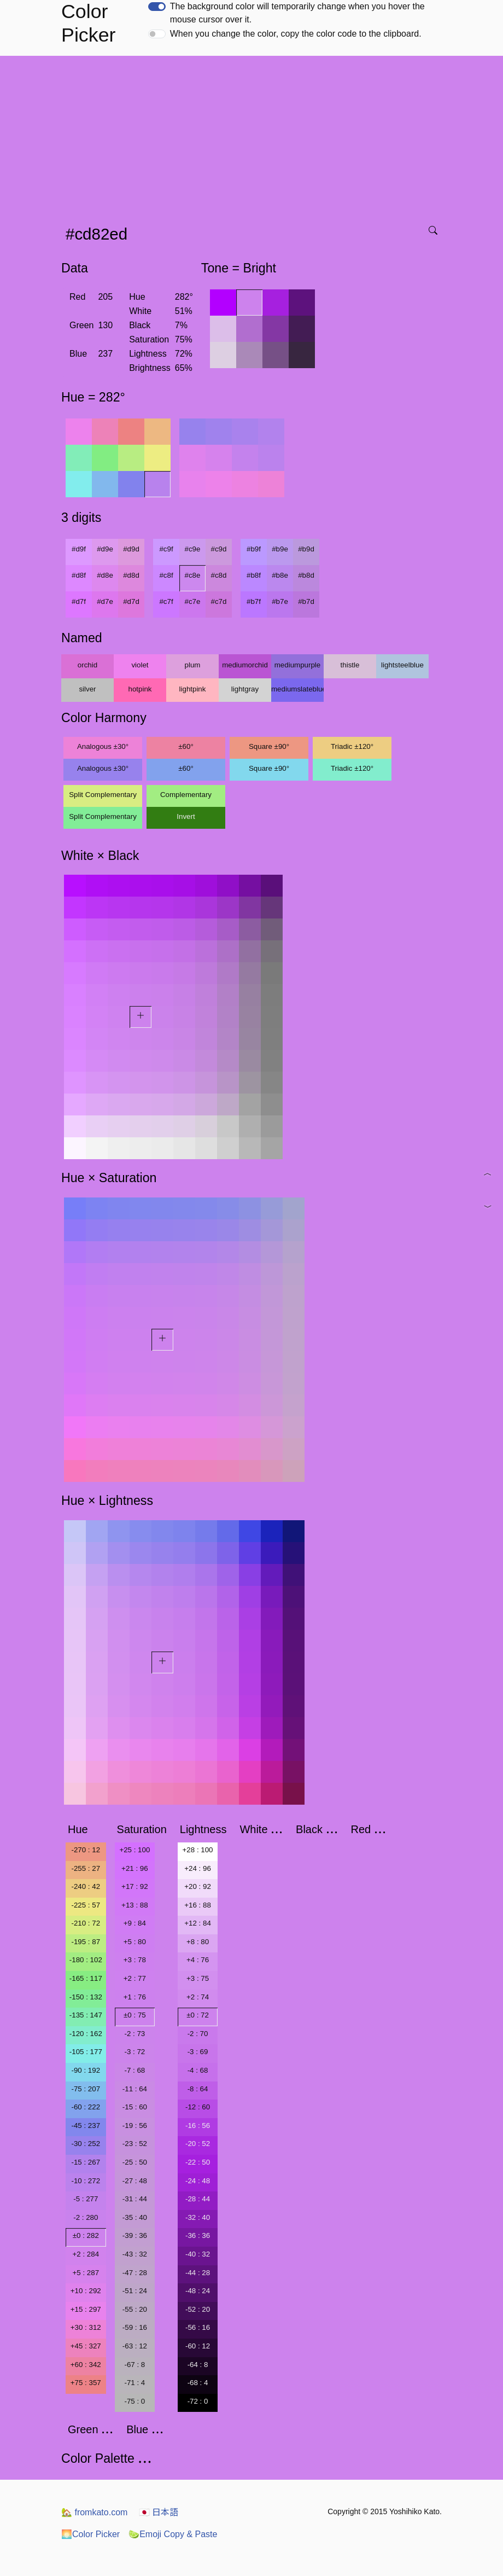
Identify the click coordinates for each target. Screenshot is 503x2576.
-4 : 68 (198, 2070)
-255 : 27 (85, 1868)
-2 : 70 (198, 2034)
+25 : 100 (134, 1850)
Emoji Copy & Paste (172, 2534)
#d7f (79, 601)
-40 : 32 (197, 2254)
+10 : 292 (86, 2291)
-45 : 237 (85, 2125)
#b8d (306, 575)
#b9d (306, 549)
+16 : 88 (197, 1905)
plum (193, 665)
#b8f (254, 575)
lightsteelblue (402, 665)
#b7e (280, 601)
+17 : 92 (134, 1886)
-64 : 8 (198, 2364)
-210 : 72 (85, 1923)
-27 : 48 (134, 2181)
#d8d (131, 575)
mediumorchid (245, 665)
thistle (350, 665)
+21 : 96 (134, 1868)
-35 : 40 (134, 2217)
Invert (186, 816)
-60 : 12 (197, 2346)
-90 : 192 (85, 2070)
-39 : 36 (134, 2235)
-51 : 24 (134, 2291)
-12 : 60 (197, 2107)
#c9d (219, 549)
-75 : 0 (134, 2401)
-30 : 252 (85, 2143)
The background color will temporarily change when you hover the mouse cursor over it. (297, 13)
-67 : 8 (134, 2364)
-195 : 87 (85, 1942)
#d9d (131, 549)
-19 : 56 (134, 2125)
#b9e (280, 549)
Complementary (186, 794)
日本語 (158, 2512)
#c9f (166, 549)
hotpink (140, 689)
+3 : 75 (197, 1978)
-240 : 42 (85, 1886)
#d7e (105, 601)
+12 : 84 (197, 1923)
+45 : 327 (86, 2346)
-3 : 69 (198, 2052)
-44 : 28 (197, 2273)
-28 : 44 (197, 2199)
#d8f (79, 575)
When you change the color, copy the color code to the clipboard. (296, 33)
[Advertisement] (254, 136)
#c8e (193, 575)
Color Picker (90, 2534)
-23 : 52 (134, 2143)
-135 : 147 (85, 2015)
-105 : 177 (85, 2052)
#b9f (254, 549)
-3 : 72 (134, 2052)
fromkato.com (94, 2512)
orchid (87, 665)
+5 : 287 (86, 2273)
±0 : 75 (135, 2015)
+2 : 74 (197, 1997)
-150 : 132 (85, 1997)
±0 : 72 (197, 2015)
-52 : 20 (197, 2309)
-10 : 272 (85, 2181)
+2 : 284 (86, 2254)
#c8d (219, 575)
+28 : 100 (198, 1850)
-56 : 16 (197, 2327)
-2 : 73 (134, 2034)
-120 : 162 (85, 2034)
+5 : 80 (135, 1942)
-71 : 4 (134, 2383)
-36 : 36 (197, 2235)
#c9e (193, 549)
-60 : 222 (85, 2107)
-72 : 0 (198, 2401)
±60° (185, 746)
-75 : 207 (85, 2089)
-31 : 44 (134, 2199)
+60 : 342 (86, 2364)
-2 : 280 (85, 2217)
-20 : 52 (197, 2143)
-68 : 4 (198, 2383)
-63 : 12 (134, 2346)
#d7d (131, 601)
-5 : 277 (85, 2199)
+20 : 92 (197, 1886)
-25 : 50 (134, 2162)
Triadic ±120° (352, 746)
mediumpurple (297, 665)
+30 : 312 (86, 2327)
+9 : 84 (135, 1923)
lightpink (192, 689)
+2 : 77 (135, 1978)
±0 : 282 (86, 2235)
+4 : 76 (197, 1960)
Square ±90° (269, 746)
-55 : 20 (134, 2309)
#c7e (193, 601)
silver (87, 689)
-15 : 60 (134, 2107)
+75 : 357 (86, 2383)
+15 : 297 (86, 2309)
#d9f (79, 549)
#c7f (166, 601)
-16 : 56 (197, 2125)
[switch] (157, 6)
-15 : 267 (85, 2162)
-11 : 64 (134, 2089)
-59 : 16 (134, 2327)
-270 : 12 (85, 1850)
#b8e (280, 575)
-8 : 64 (198, 2089)
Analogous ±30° (102, 746)
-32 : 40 (197, 2217)
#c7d (219, 601)
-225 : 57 (85, 1905)
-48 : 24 (197, 2291)
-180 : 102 (85, 1960)
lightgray (245, 689)
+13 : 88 (134, 1905)
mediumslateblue (297, 689)
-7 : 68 (134, 2070)
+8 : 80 (197, 1942)
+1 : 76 (135, 1997)
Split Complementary (103, 794)
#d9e (105, 549)
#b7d (306, 601)
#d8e (105, 575)
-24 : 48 (197, 2181)
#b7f (254, 601)
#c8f (166, 575)
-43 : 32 (134, 2254)
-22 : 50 (197, 2162)
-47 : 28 (134, 2273)
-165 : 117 (85, 1978)
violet (139, 665)
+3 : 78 (135, 1960)
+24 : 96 (197, 1868)
